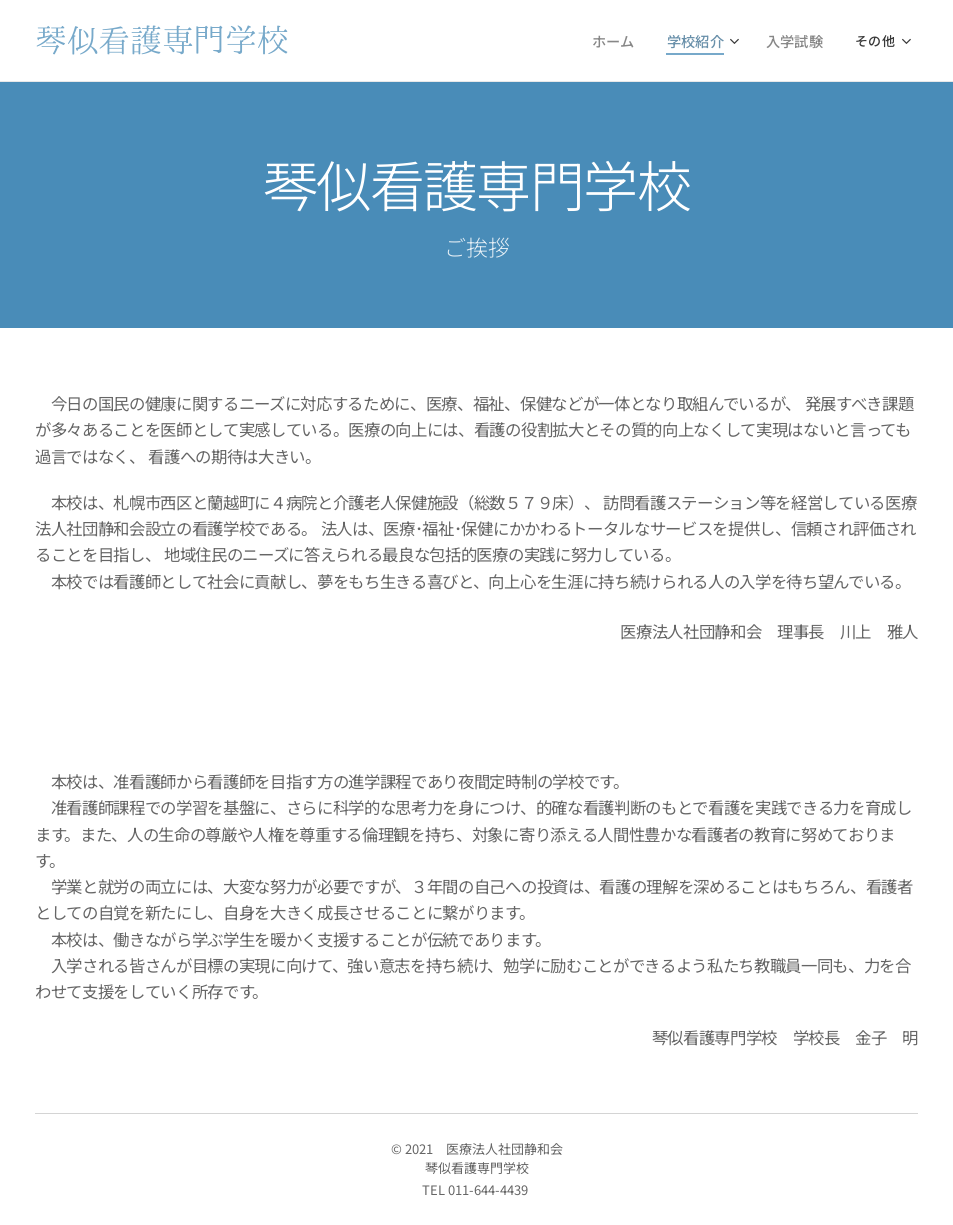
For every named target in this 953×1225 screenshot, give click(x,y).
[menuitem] (409, 41)
